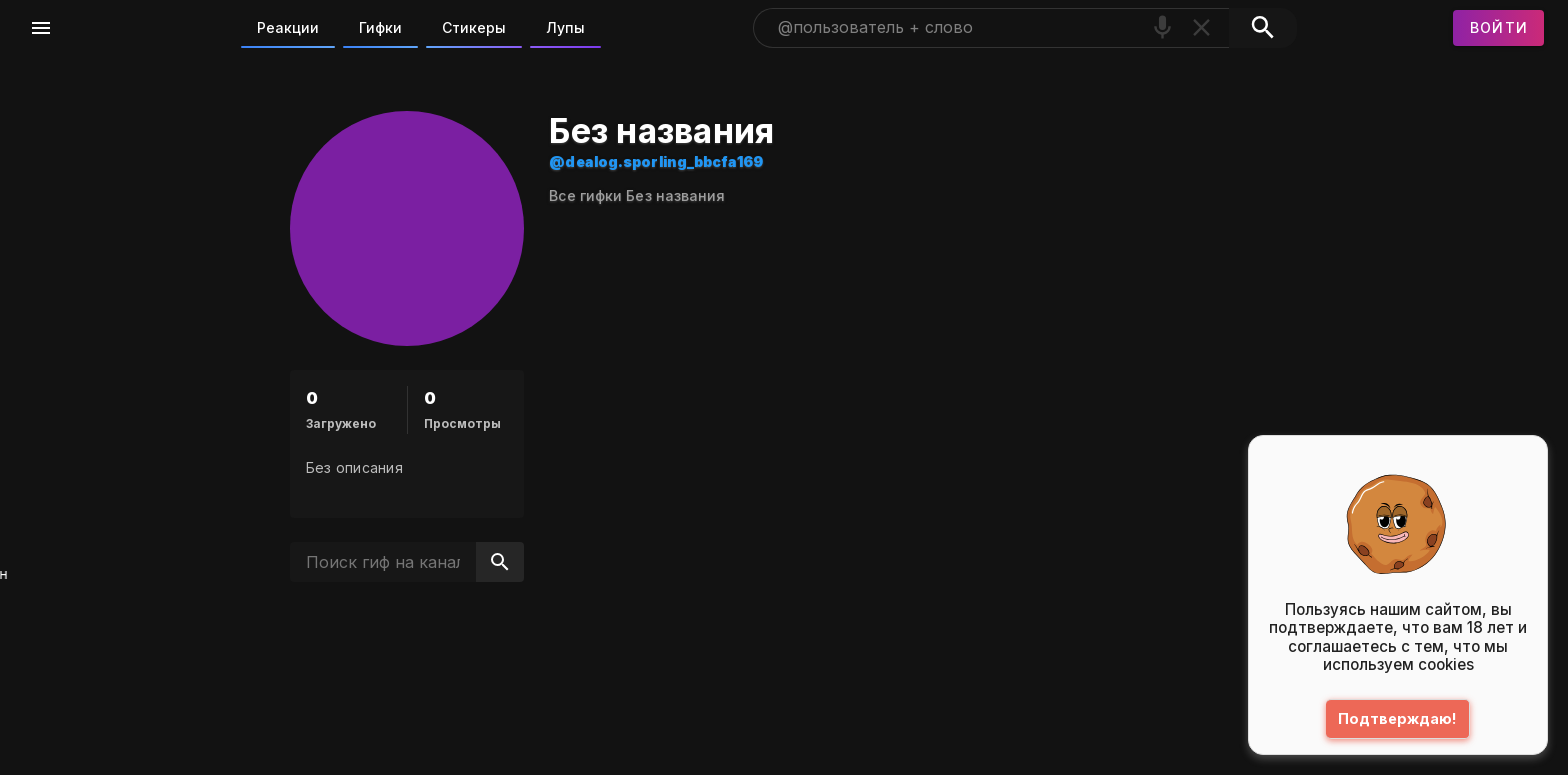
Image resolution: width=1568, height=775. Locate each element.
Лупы (565, 27)
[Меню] (41, 28)
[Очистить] (1201, 27)
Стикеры (474, 27)
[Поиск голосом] (1162, 27)
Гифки (380, 27)
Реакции (288, 27)
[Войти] (1499, 28)
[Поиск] (1262, 28)
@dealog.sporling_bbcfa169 (774, 161)
